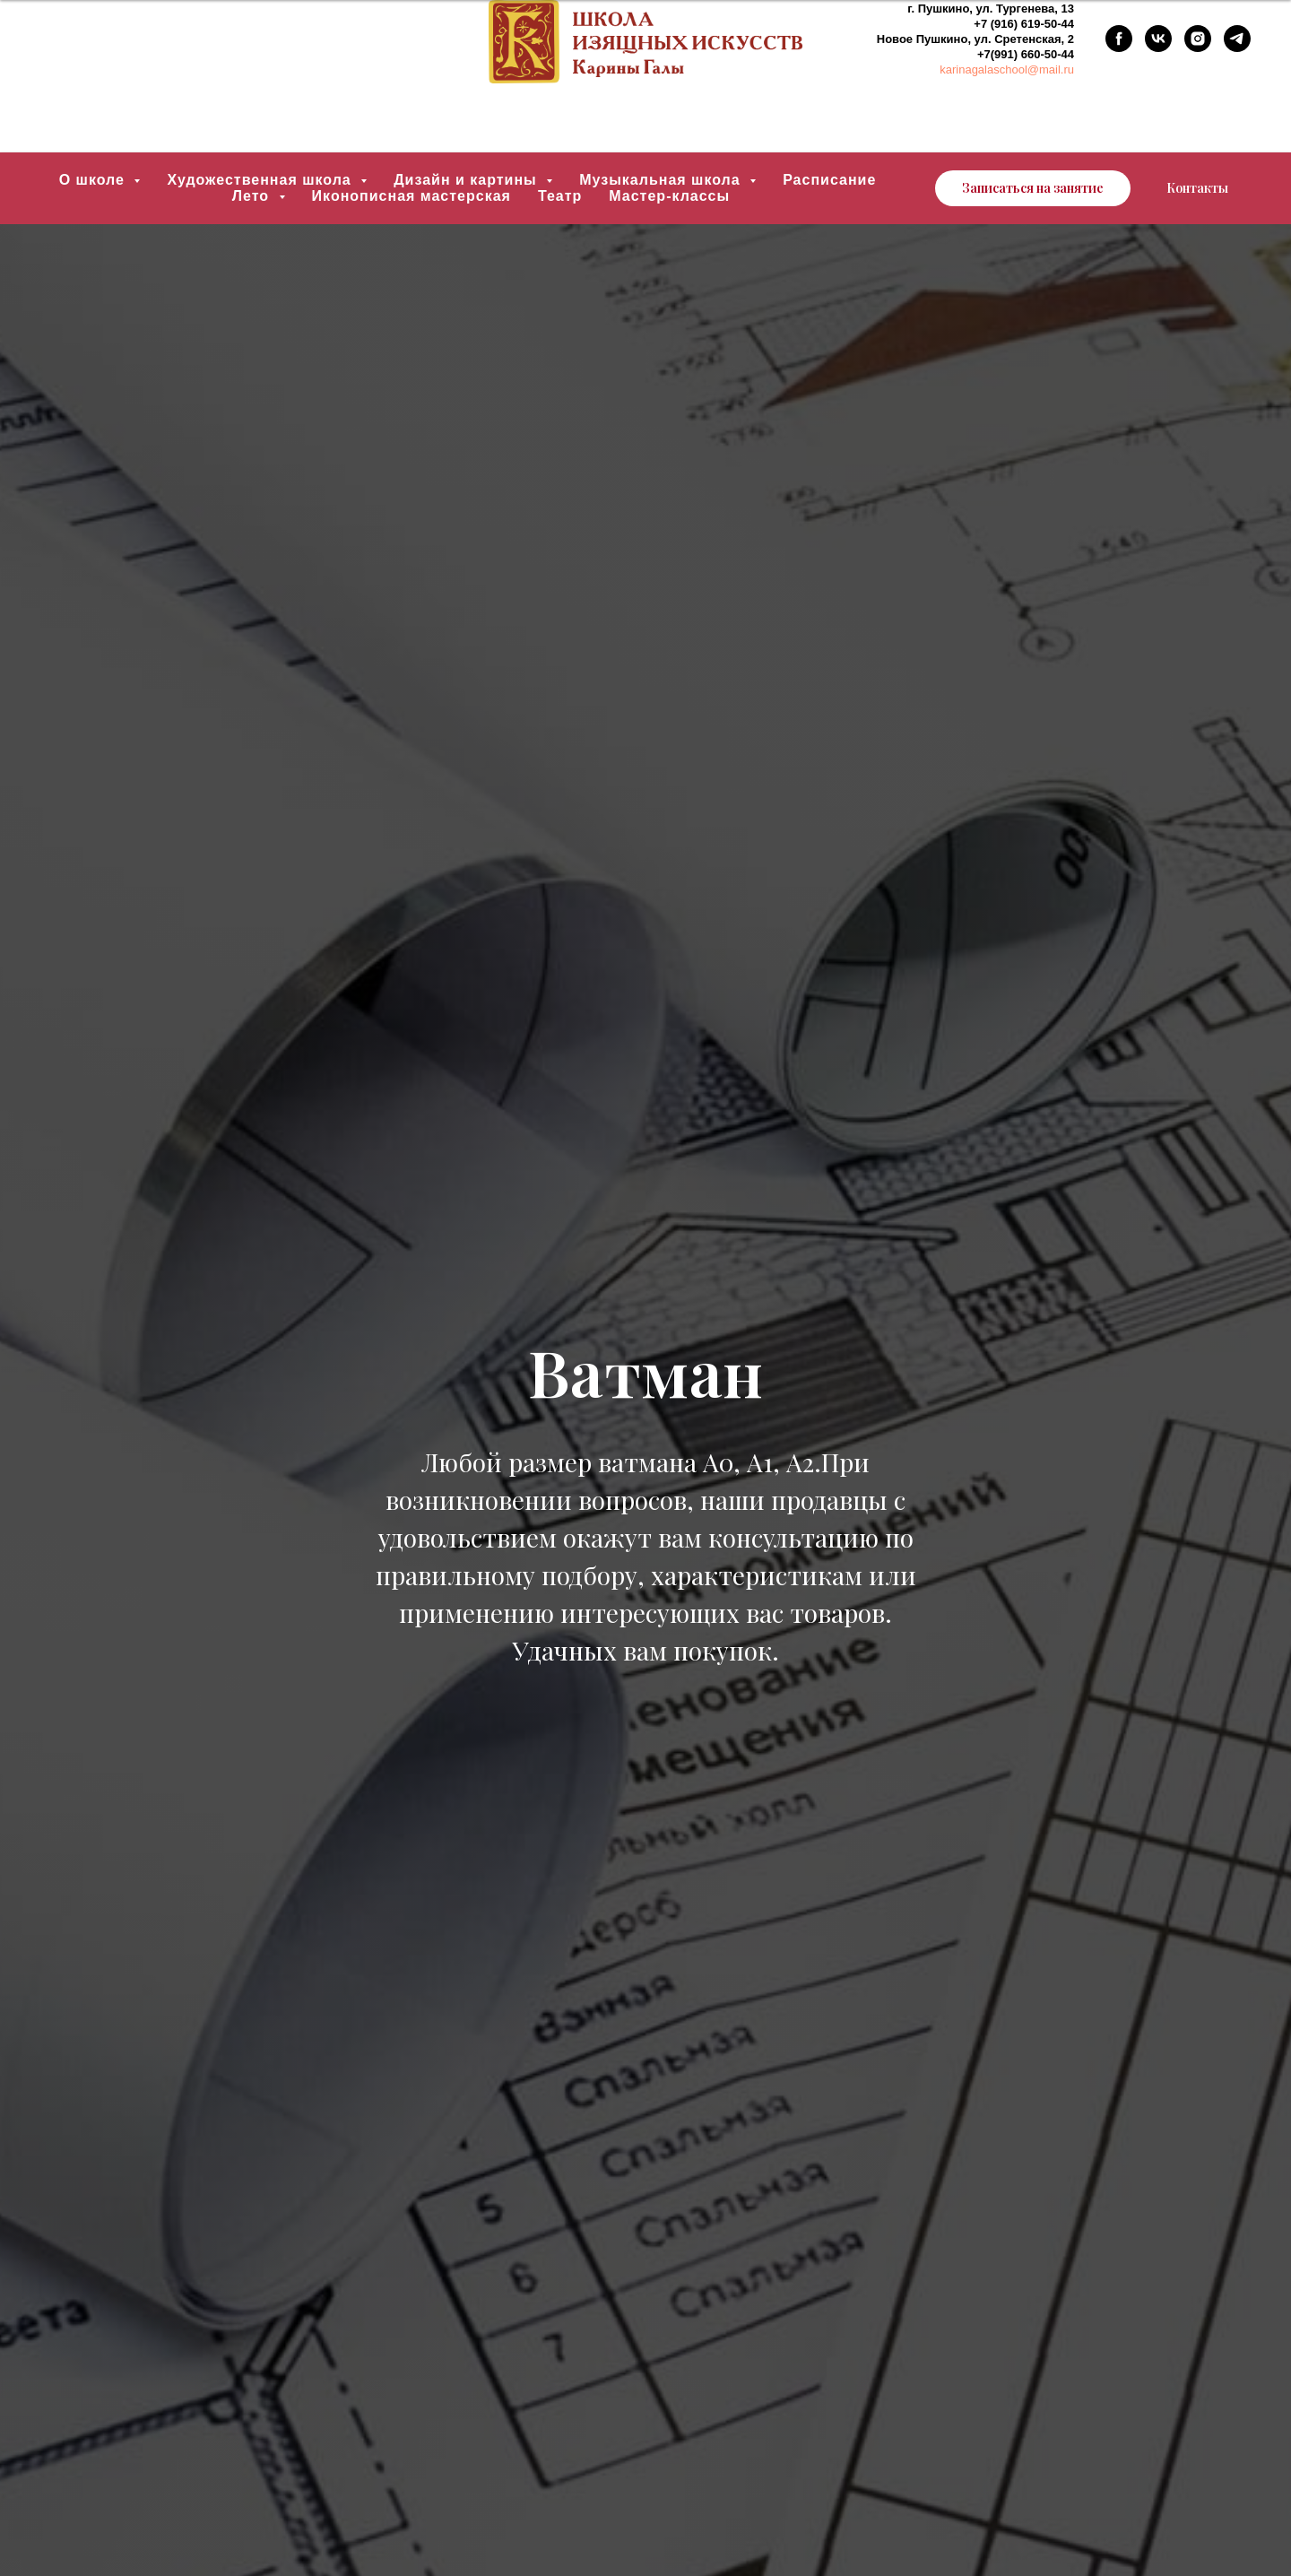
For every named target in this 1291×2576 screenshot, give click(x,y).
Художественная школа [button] (261, 179)
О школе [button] (94, 179)
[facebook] (1118, 38)
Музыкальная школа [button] (662, 179)
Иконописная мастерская (411, 196)
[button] (1033, 188)
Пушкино (944, 8)
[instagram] (1197, 38)
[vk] (1158, 38)
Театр (560, 196)
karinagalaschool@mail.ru (1007, 69)
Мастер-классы (669, 196)
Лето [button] (253, 196)
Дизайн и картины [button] (468, 179)
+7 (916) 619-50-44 (1024, 23)
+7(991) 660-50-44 (1025, 54)
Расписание (829, 179)
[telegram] (1237, 38)
